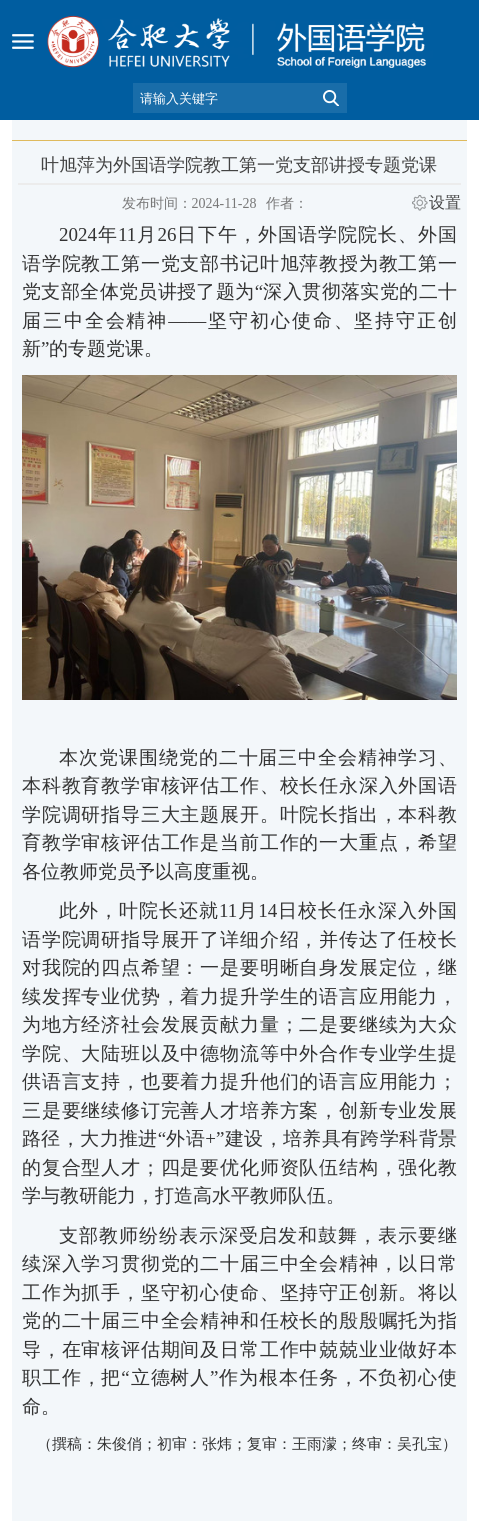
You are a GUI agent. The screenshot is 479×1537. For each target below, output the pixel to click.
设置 (445, 203)
